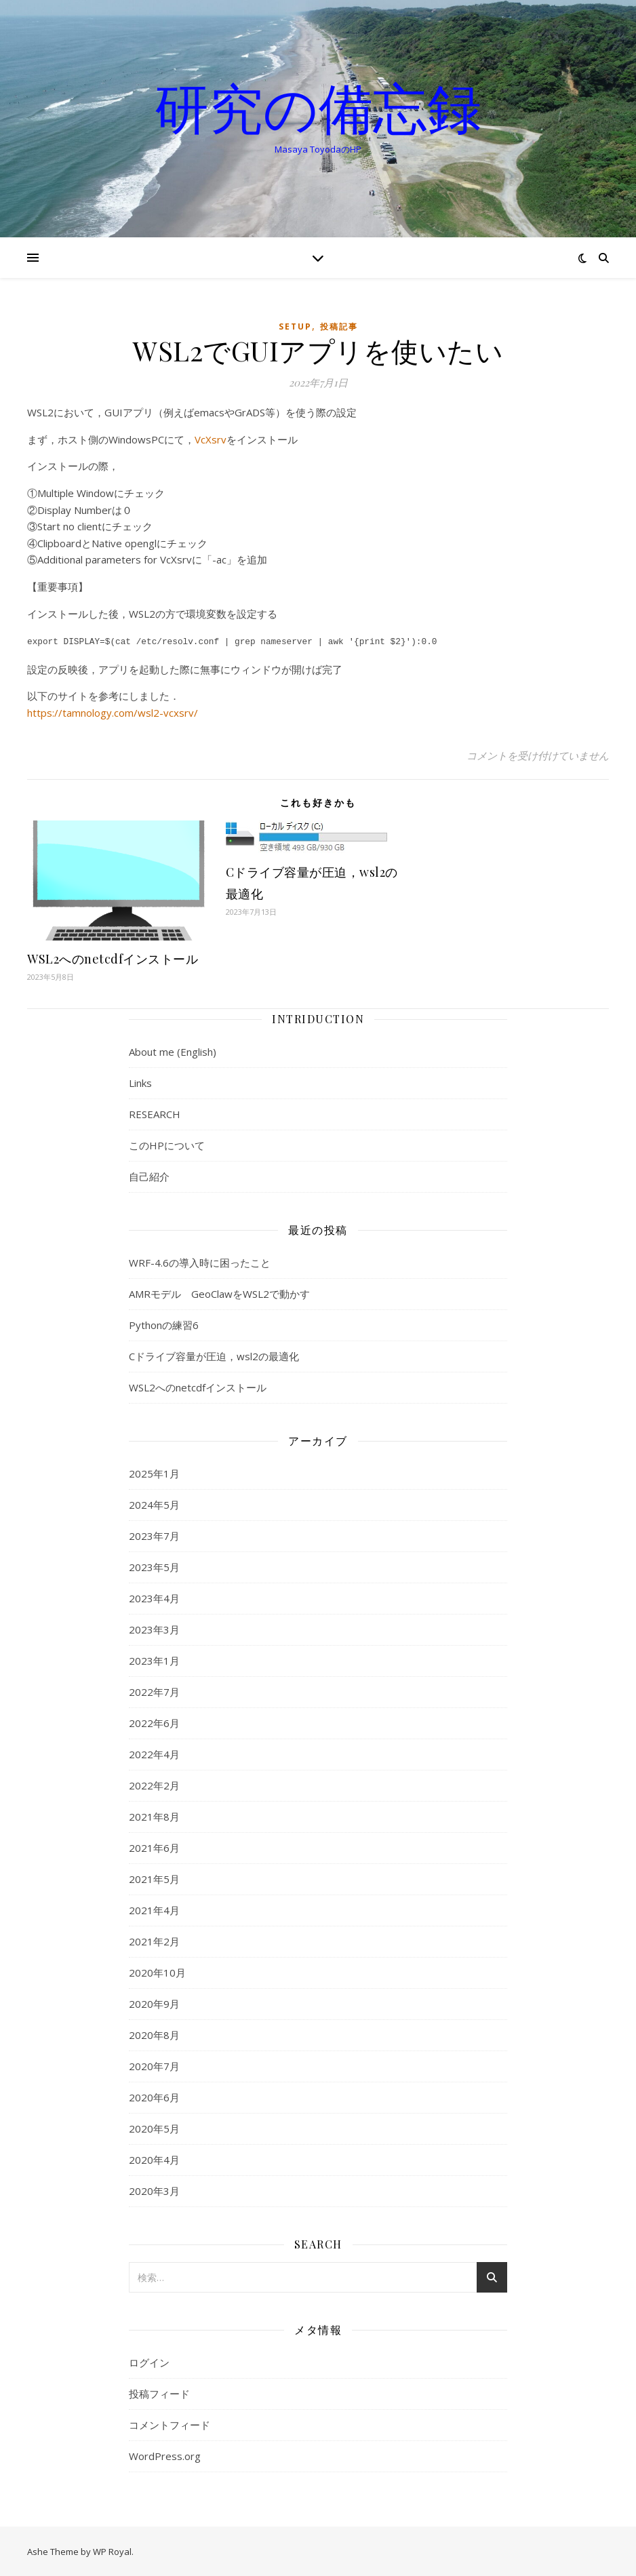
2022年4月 (154, 1753)
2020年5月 (154, 2127)
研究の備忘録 (318, 107)
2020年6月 (154, 2096)
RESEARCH (154, 1112)
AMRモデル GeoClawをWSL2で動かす (219, 1292)
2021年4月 (154, 1909)
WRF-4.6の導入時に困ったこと (200, 1261)
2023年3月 (154, 1628)
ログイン (149, 2361)
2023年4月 (154, 1597)
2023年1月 (154, 1659)
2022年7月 (154, 1690)
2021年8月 (154, 1815)
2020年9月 (154, 2002)
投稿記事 (339, 326)
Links (140, 1081)
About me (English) (172, 1050)
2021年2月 (154, 1940)
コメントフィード (169, 2423)
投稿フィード (159, 2392)
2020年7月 (154, 2065)
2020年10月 (157, 1971)
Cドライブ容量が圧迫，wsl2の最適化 (214, 1355)
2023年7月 (154, 1534)
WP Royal (112, 2550)
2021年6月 (154, 1846)
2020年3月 (154, 2189)
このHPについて (167, 1144)
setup (295, 326)
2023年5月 (154, 1565)
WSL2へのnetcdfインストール (112, 957)
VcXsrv (210, 439)
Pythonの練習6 (164, 1323)
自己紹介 (149, 1175)
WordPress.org (165, 2454)
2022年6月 (154, 1721)
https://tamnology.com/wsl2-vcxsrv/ (112, 711)
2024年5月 (154, 1503)
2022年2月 (154, 1784)
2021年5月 (154, 1877)
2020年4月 (154, 2158)
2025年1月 (154, 1472)
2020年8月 (154, 2033)
